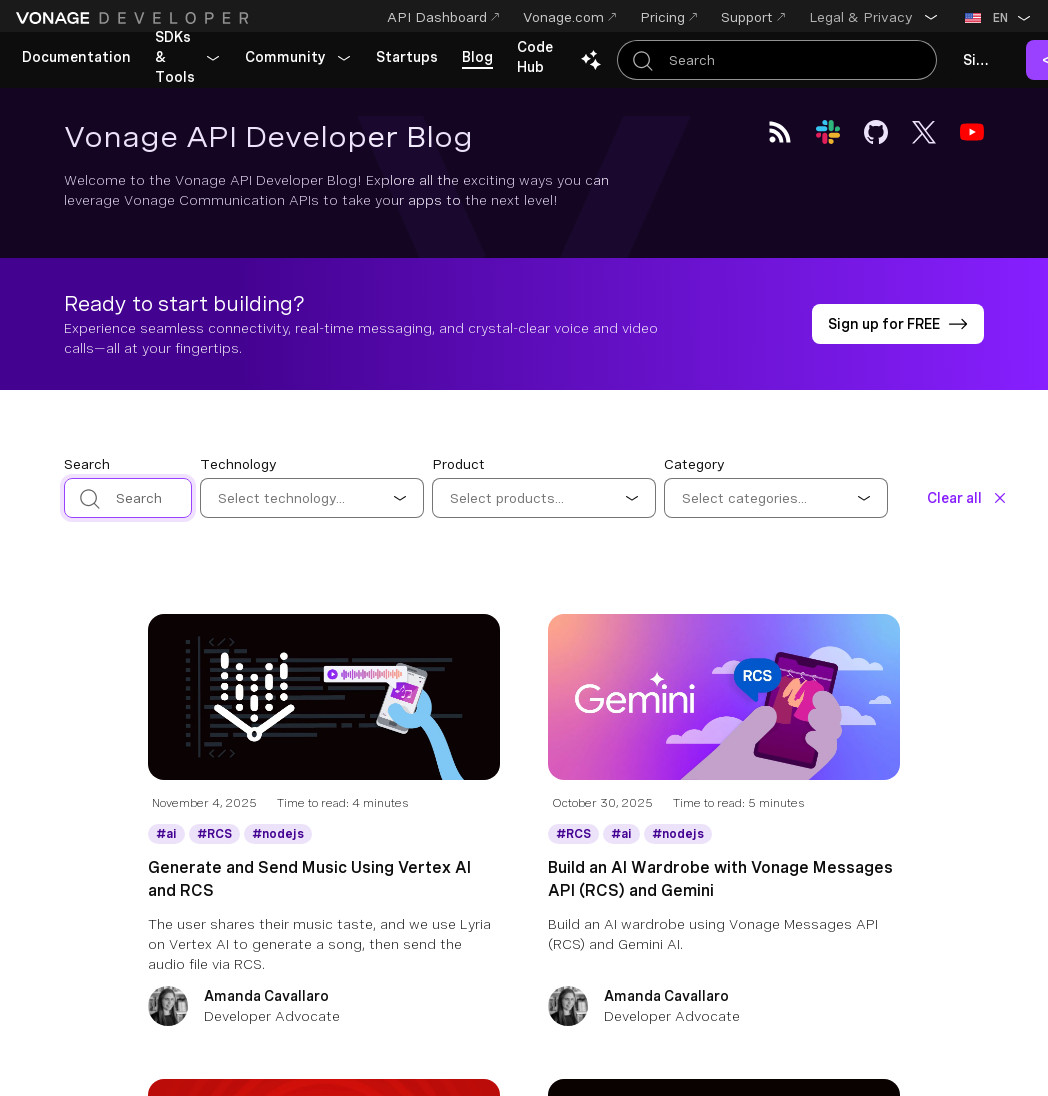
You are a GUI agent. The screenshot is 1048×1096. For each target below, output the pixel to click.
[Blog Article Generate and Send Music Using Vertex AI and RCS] (324, 713)
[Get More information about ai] (166, 834)
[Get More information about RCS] (214, 834)
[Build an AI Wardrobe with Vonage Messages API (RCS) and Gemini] (724, 915)
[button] (874, 17)
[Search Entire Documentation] (777, 60)
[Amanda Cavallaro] (324, 1008)
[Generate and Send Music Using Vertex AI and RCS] (324, 915)
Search (87, 464)
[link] (76, 58)
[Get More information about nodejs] (278, 834)
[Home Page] (135, 18)
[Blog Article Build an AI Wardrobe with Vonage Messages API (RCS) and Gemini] (724, 713)
